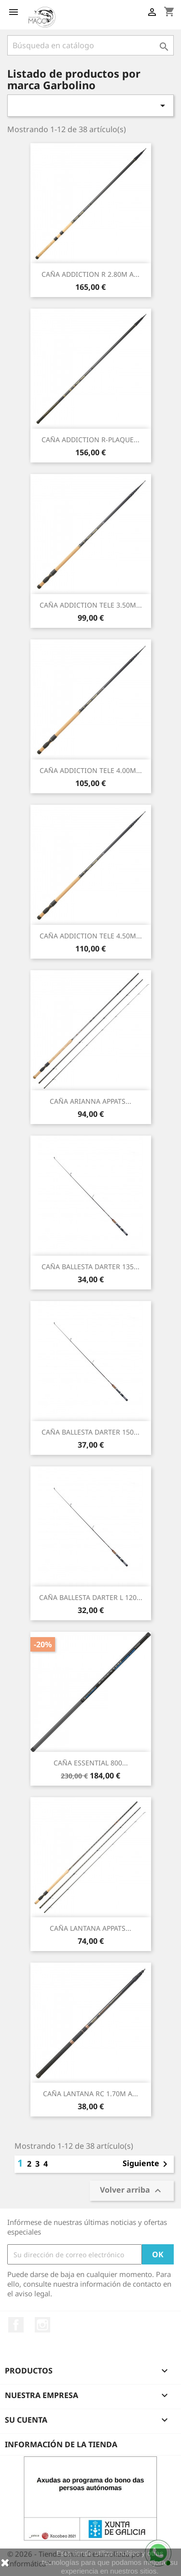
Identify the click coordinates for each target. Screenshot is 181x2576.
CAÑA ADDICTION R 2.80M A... (90, 274)
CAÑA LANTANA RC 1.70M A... (90, 2093)
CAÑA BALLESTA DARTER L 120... (90, 1597)
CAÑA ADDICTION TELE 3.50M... (91, 605)
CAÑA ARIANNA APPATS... (90, 1101)
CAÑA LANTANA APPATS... (90, 1928)
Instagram (42, 2324)
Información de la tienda (61, 2444)
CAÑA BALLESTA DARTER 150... (90, 1432)
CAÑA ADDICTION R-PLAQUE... (90, 439)
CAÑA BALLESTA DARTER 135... (90, 1266)
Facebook (16, 2324)
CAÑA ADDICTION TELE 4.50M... (91, 935)
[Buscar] (90, 45)
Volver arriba (132, 2191)
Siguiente (147, 2164)
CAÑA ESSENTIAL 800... (91, 1762)
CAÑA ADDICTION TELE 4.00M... (91, 770)
